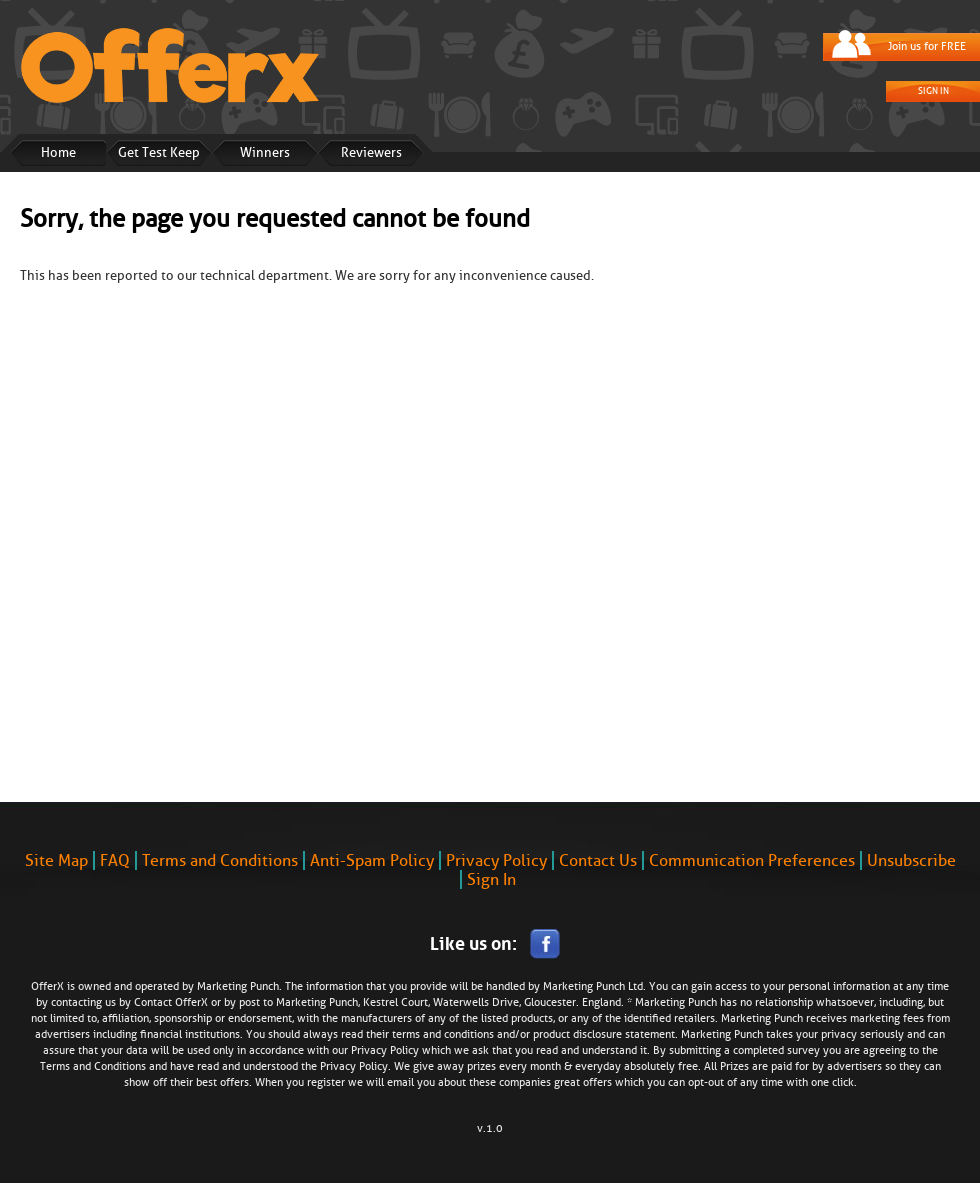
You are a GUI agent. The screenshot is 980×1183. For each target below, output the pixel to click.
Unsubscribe (911, 860)
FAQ (115, 860)
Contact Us (598, 860)
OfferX (191, 1002)
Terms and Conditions (220, 860)
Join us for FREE (927, 46)
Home (58, 152)
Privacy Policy (496, 860)
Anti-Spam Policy (372, 860)
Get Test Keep (159, 152)
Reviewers (371, 152)
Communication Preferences (752, 860)
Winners (265, 152)
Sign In (933, 91)
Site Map (56, 860)
